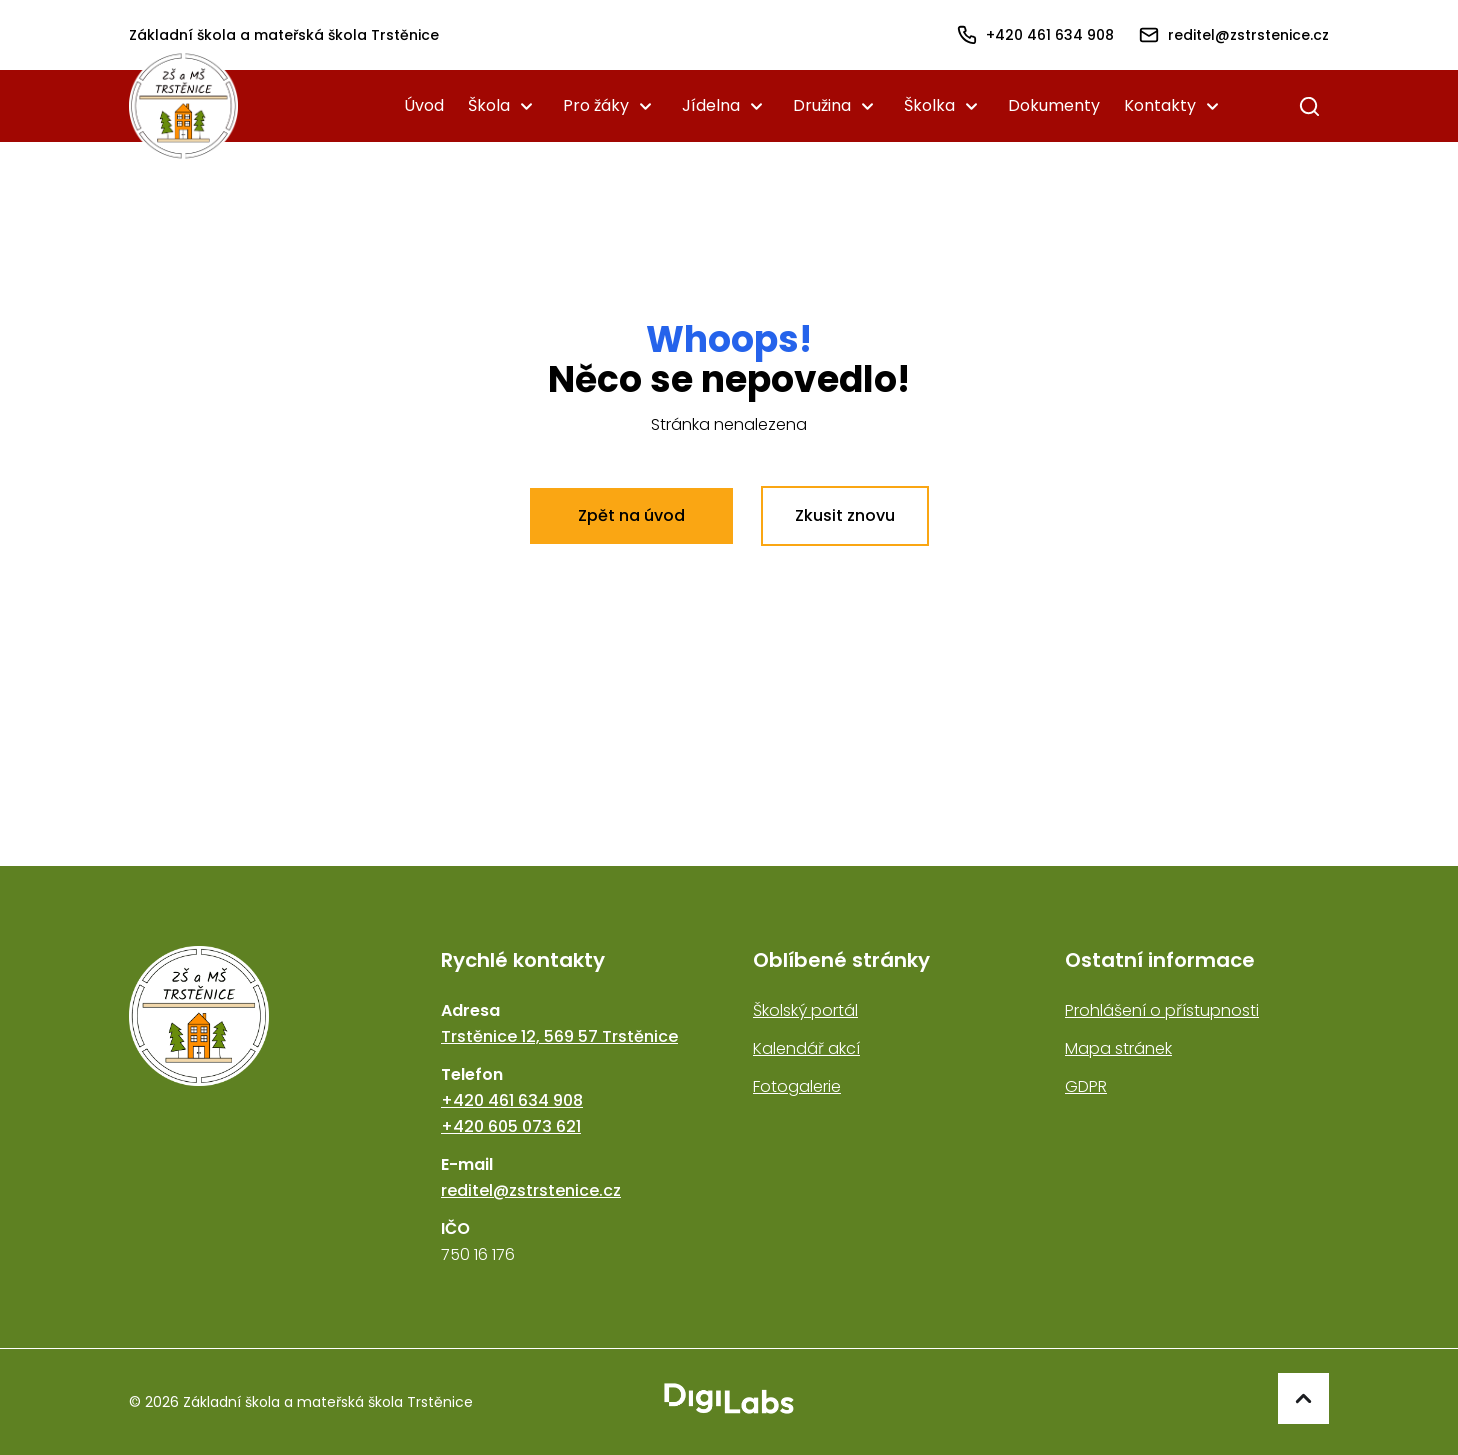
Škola (489, 105)
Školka (929, 105)
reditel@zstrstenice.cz (531, 1190)
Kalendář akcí (806, 1048)
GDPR (1086, 1086)
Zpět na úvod (631, 515)
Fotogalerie (797, 1086)
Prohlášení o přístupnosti (1162, 1010)
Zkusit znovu (845, 515)
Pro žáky (596, 105)
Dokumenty (1054, 105)
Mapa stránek (1118, 1048)
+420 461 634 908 (512, 1100)
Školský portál (805, 1010)
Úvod (424, 105)
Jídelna (711, 105)
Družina (822, 105)
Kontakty (1160, 105)
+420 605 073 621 (511, 1126)
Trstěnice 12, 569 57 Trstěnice (559, 1036)
